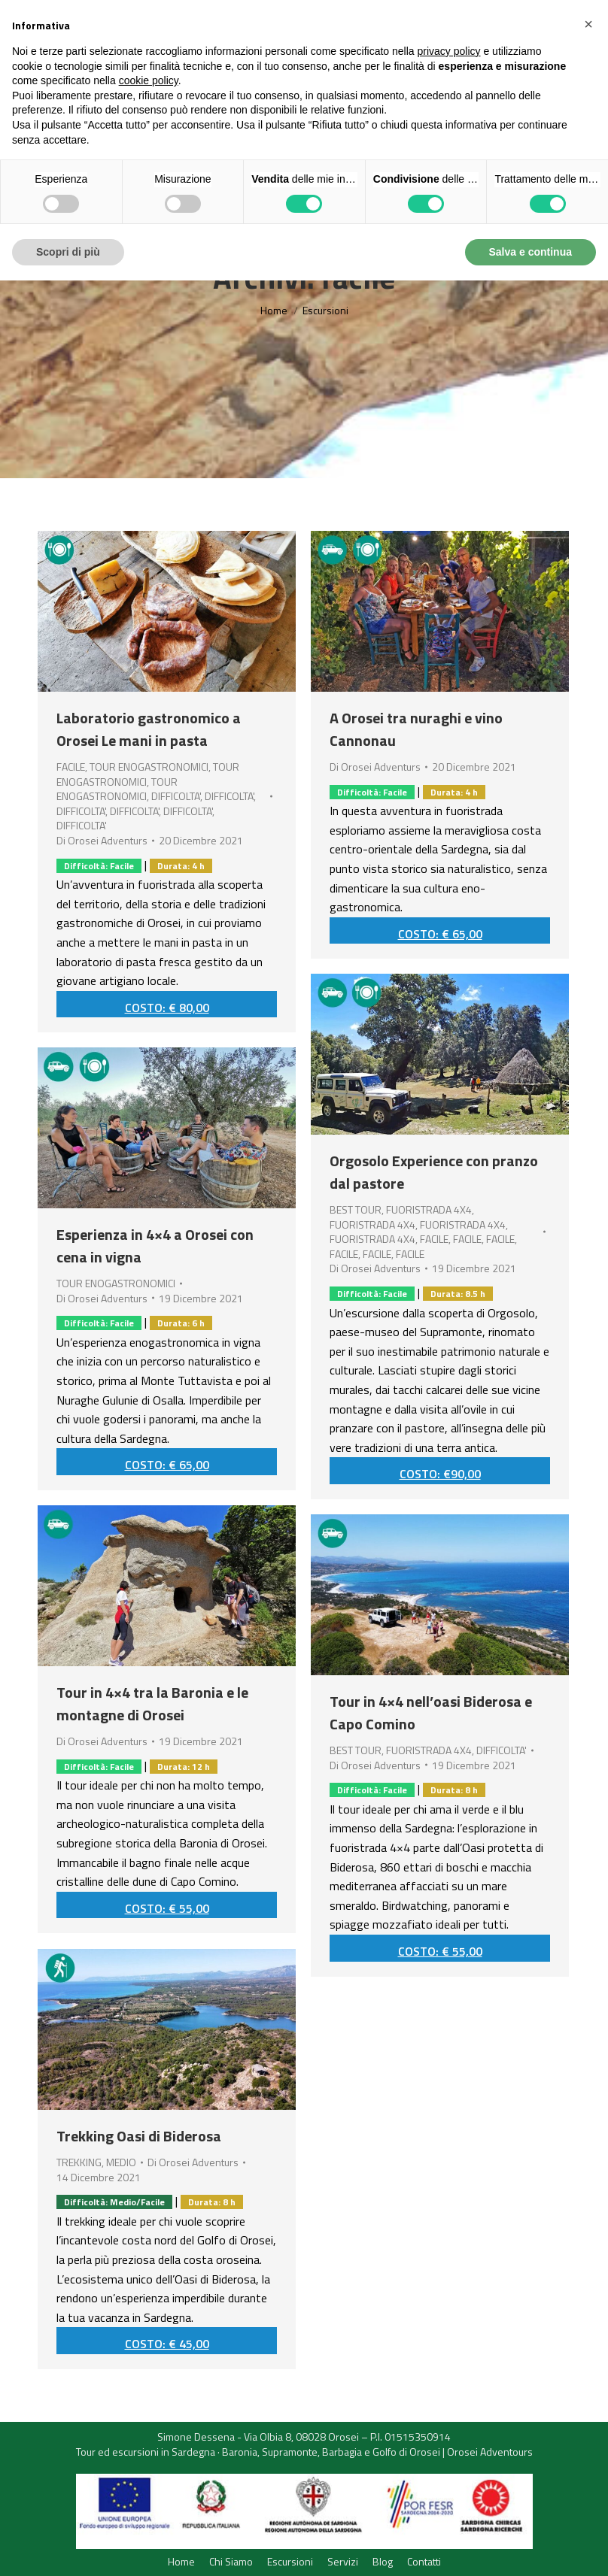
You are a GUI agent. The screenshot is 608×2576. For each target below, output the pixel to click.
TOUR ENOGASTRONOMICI (149, 766)
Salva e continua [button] (530, 252)
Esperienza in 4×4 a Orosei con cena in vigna (155, 1245)
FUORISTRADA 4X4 (429, 1209)
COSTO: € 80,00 (167, 1008)
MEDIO (121, 2162)
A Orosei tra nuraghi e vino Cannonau (416, 729)
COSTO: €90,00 (440, 1474)
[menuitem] (181, 2561)
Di (101, 840)
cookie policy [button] (148, 80)
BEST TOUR (356, 1209)
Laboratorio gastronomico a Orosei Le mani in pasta (148, 729)
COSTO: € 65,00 (440, 934)
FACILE (70, 766)
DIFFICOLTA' (175, 796)
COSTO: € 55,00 (167, 1908)
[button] (588, 24)
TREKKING (79, 2162)
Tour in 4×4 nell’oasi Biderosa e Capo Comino (431, 1712)
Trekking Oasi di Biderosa (138, 2135)
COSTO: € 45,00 (167, 2344)
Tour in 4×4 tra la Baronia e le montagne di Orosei (152, 1703)
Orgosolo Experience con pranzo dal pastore (434, 1172)
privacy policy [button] (449, 51)
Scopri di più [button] (68, 252)
